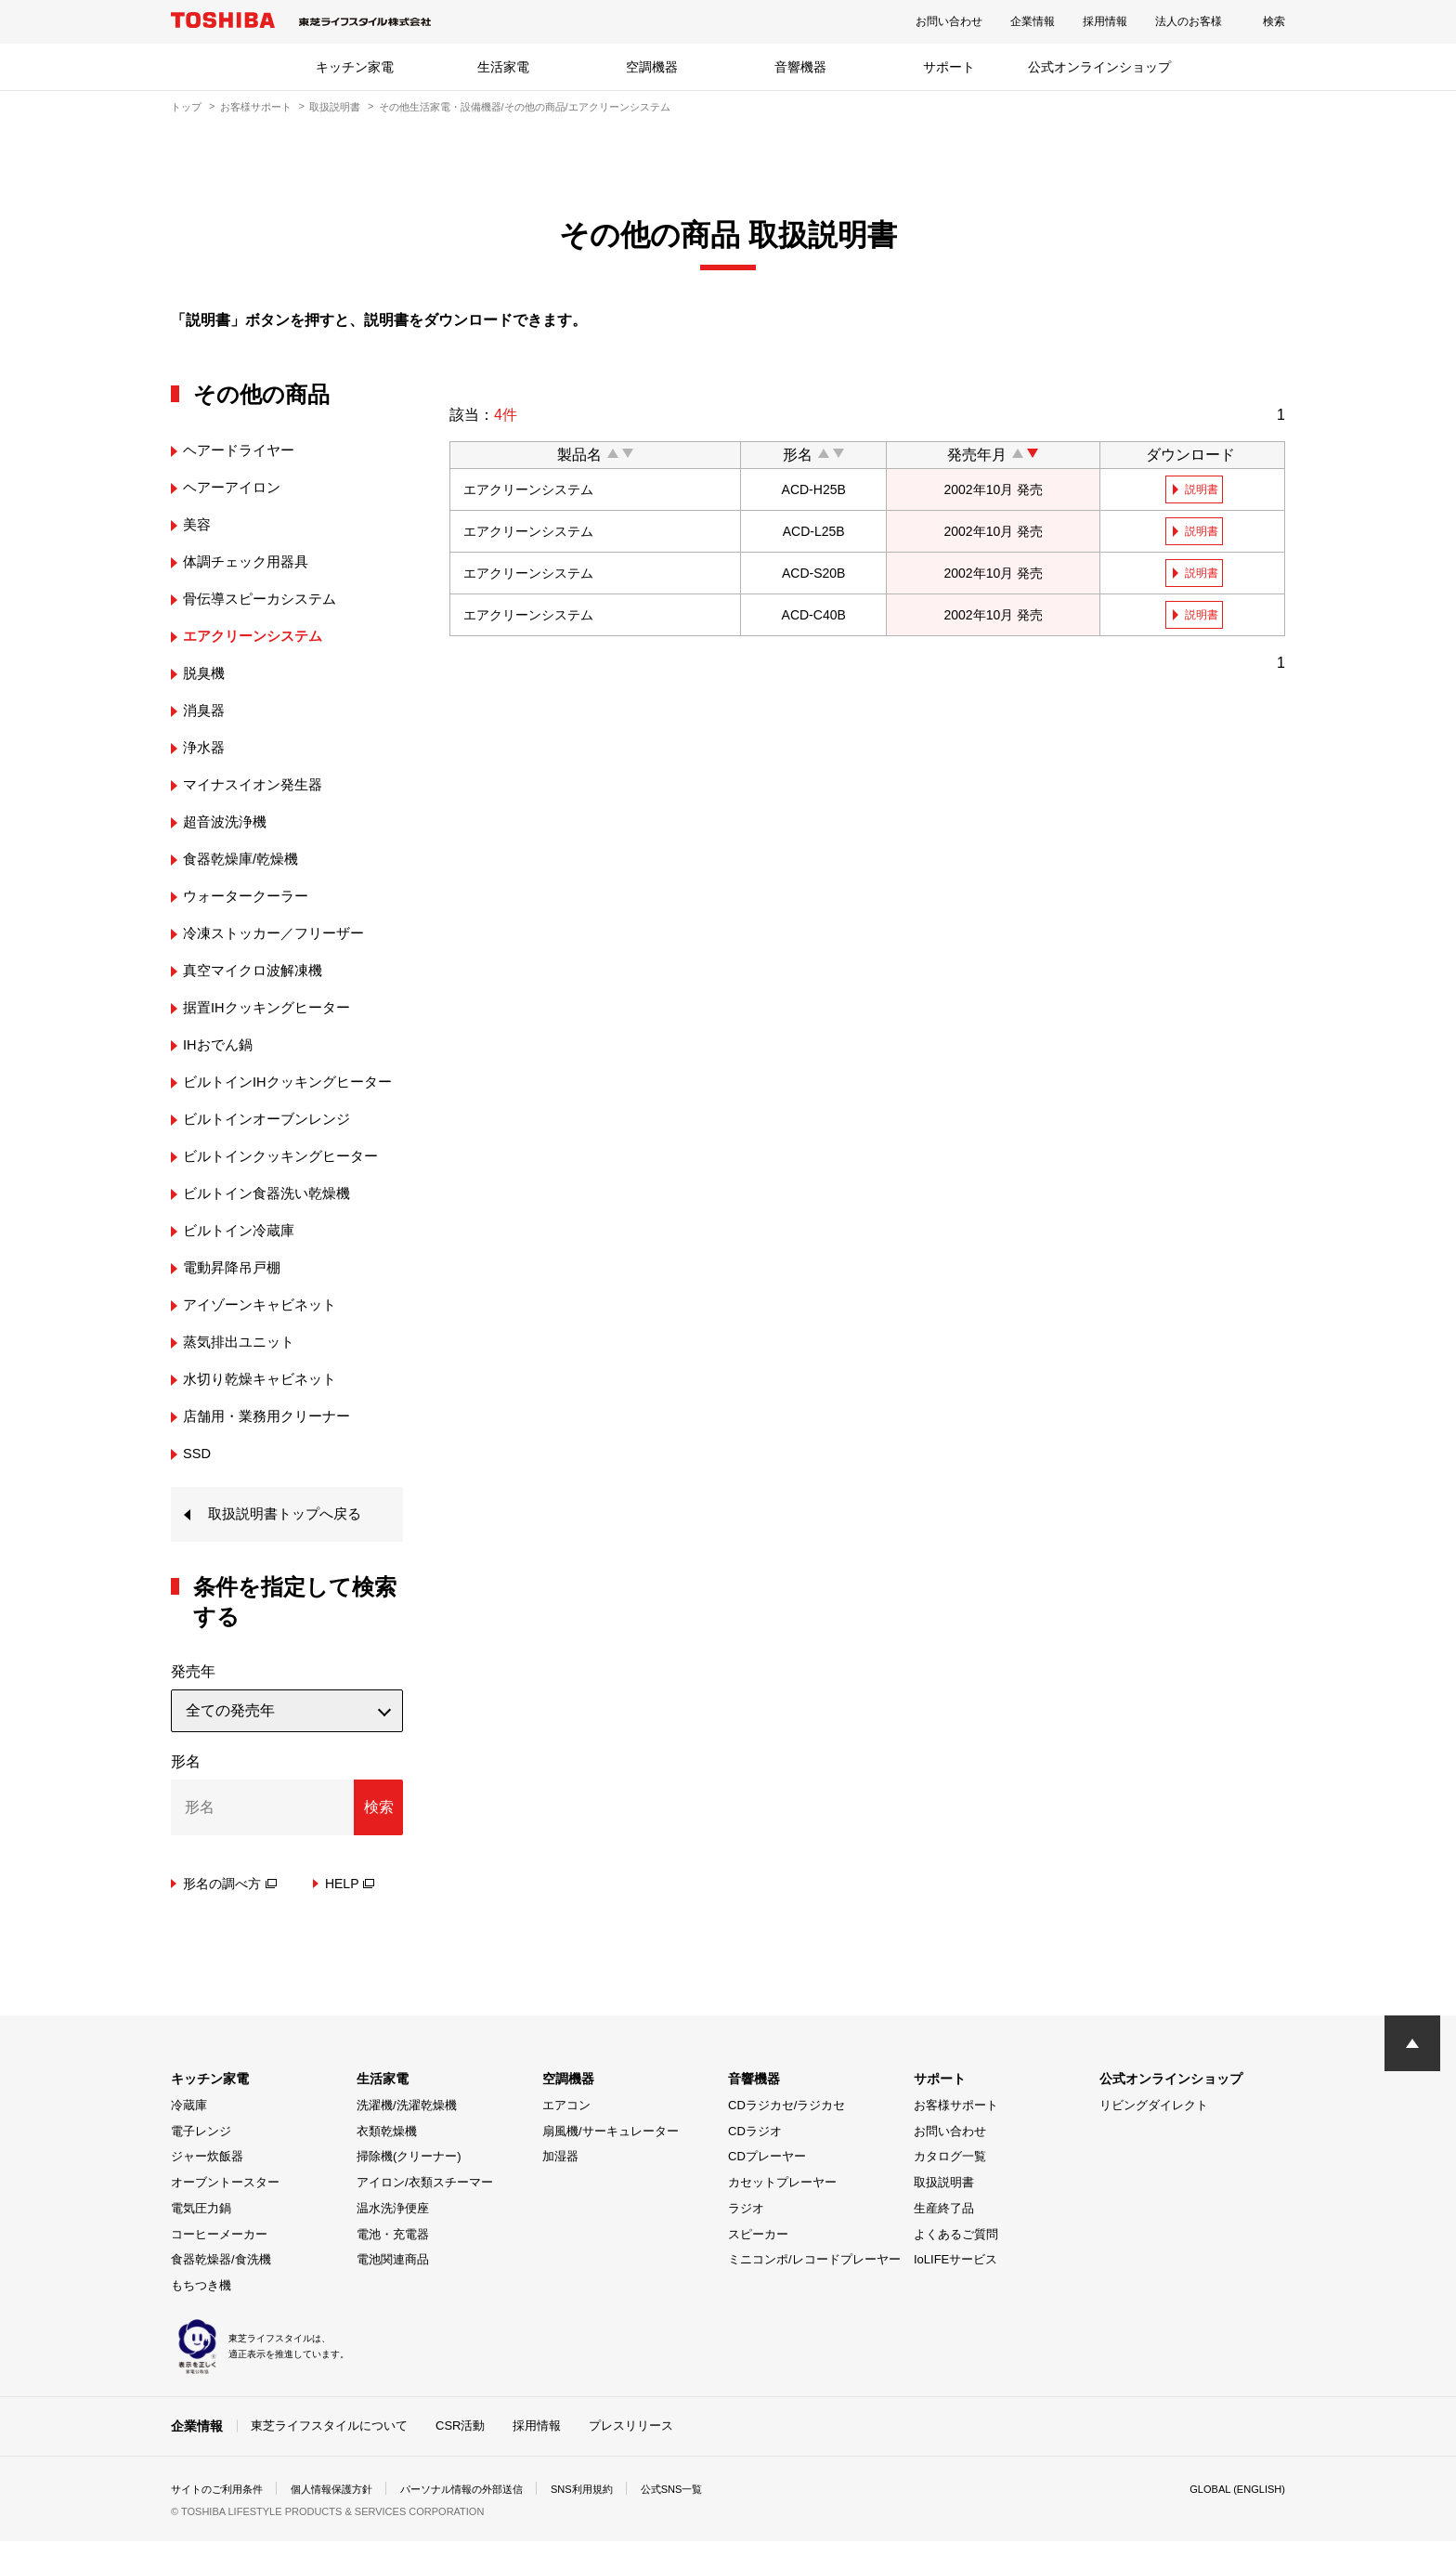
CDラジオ (755, 2159)
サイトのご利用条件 (221, 2516)
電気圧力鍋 (201, 2236)
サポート (949, 66)
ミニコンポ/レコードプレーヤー (814, 2288)
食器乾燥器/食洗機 (221, 2288)
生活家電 (503, 66)
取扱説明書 (334, 106)
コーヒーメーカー (219, 2262)
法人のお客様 (1188, 21)
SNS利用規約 (611, 2516)
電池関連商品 (393, 2288)
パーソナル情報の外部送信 (483, 2516)
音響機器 (800, 66)
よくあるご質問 (956, 2262)
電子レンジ (201, 2159)
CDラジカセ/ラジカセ (786, 2133)
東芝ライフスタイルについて (329, 2453)
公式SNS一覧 (707, 2516)
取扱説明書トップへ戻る (289, 1541)
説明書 (1203, 489)
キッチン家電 (355, 66)
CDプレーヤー (767, 2185)
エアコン (566, 2133)
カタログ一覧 (950, 2185)
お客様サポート (256, 106)
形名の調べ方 (230, 1911)
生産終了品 (944, 2236)
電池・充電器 (393, 2262)
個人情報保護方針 (343, 2516)
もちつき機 (201, 2314)
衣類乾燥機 (387, 2159)
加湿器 (560, 2185)
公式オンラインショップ (1099, 66)
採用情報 (1105, 21)
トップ (186, 106)
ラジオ (746, 2236)
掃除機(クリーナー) (409, 2185)
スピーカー (758, 2262)
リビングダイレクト (1153, 2133)
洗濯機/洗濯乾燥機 (407, 2133)
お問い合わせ (949, 21)
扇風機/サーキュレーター (610, 2159)
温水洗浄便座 (393, 2236)
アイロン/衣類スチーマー (425, 2211)
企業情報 (1032, 21)
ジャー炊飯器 (207, 2185)
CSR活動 (460, 2453)
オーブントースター (225, 2211)
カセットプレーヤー (782, 2211)
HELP (350, 1911)
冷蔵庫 (189, 2133)
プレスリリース (631, 2453)
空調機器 (652, 66)
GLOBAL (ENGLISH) (1233, 2516)
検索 (1274, 21)
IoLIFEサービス (955, 2288)
